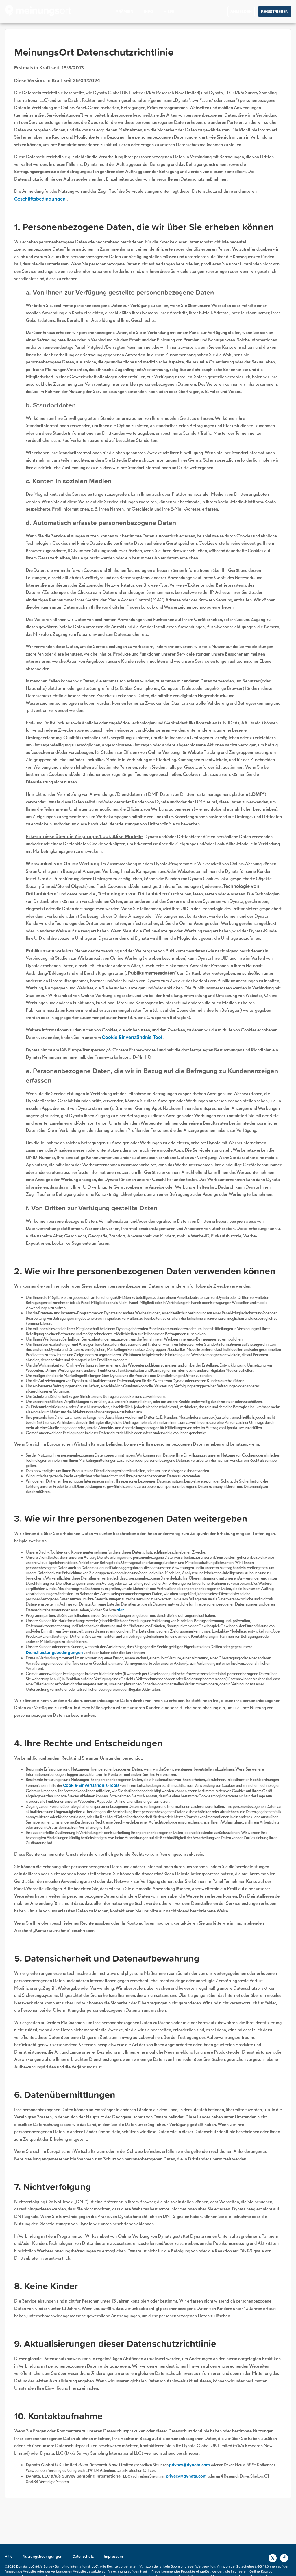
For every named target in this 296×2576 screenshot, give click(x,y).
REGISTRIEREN (274, 11)
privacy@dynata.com (190, 2465)
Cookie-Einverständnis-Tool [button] (132, 1037)
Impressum (113, 2556)
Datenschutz (84, 2556)
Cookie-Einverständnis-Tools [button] (91, 1785)
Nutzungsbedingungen (43, 2556)
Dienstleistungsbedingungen (54, 1652)
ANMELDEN (241, 11)
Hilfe (9, 2556)
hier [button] (120, 1610)
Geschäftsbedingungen (40, 198)
